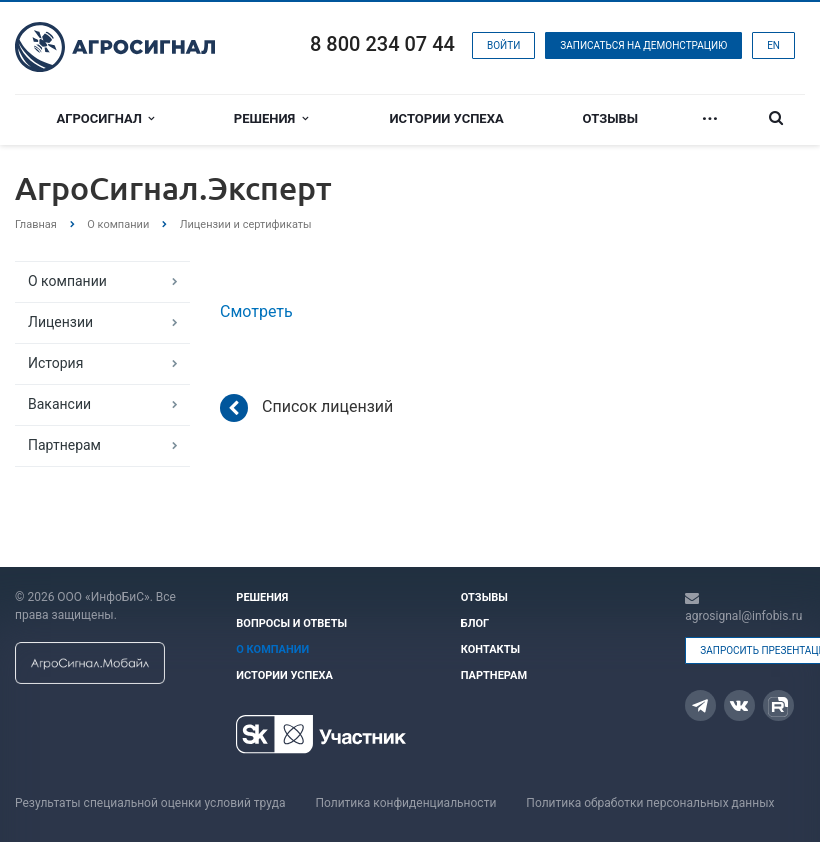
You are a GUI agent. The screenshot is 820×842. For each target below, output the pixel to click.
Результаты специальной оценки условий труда (150, 803)
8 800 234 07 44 (382, 44)
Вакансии (59, 404)
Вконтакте (739, 704)
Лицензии (60, 322)
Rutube (778, 707)
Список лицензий (306, 408)
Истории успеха (447, 118)
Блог (475, 623)
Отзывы (611, 118)
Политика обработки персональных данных (650, 803)
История (55, 363)
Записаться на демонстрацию (643, 45)
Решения (271, 118)
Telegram (700, 706)
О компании (67, 281)
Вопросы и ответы (291, 623)
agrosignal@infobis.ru (743, 616)
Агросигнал (106, 118)
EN (773, 45)
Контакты (490, 649)
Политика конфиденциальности (405, 803)
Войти (503, 45)
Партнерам (64, 445)
